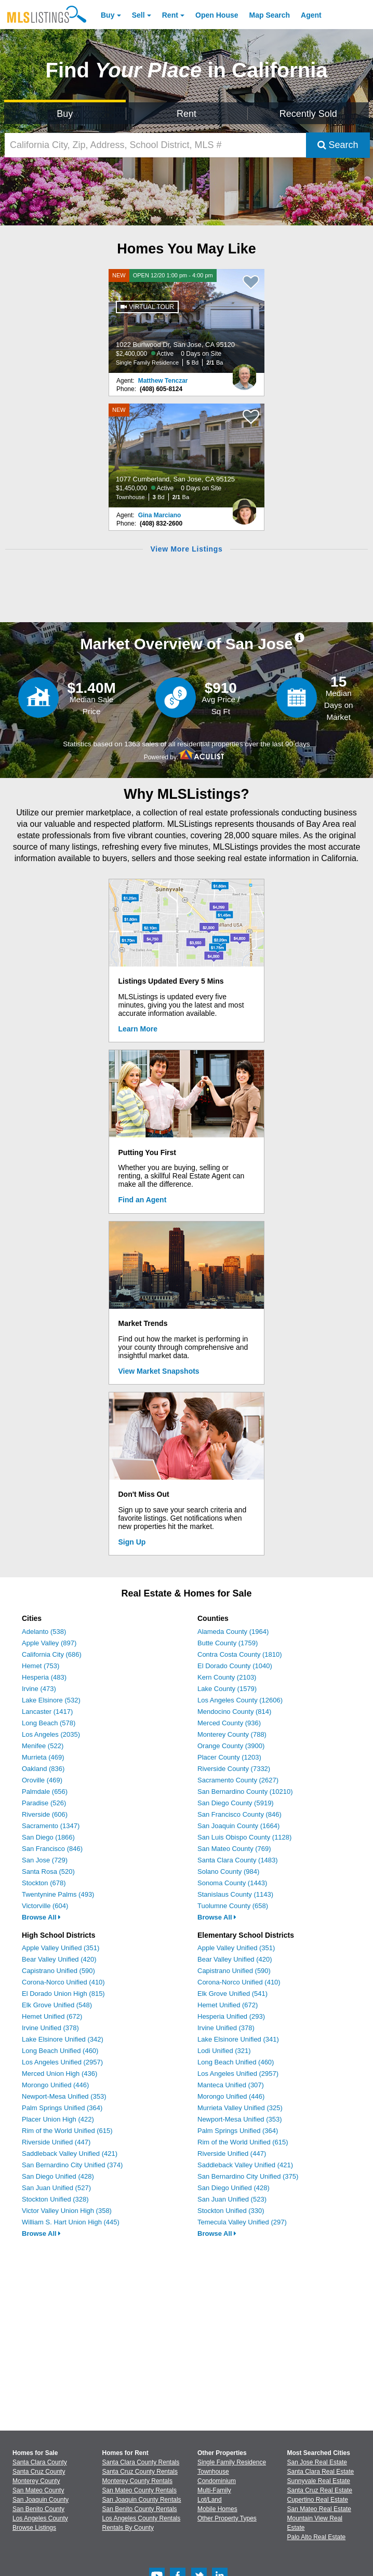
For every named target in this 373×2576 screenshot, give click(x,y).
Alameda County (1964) (233, 1631)
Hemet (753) (40, 1666)
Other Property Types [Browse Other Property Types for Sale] (227, 2518)
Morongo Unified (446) (55, 2085)
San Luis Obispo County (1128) (244, 1837)
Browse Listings (34, 2527)
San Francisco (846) (52, 1849)
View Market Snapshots (158, 1371)
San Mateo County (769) (234, 1849)
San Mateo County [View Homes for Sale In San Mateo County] (38, 2490)
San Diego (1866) (48, 1837)
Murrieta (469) (43, 1757)
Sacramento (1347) (50, 1826)
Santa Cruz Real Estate (319, 2490)
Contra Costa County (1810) (239, 1654)
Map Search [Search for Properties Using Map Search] (269, 15)
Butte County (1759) (227, 1643)
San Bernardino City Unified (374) (72, 2165)
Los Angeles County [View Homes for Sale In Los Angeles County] (40, 2518)
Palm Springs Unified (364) (62, 2108)
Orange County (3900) (230, 1746)
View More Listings (186, 549)
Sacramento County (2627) (237, 1780)
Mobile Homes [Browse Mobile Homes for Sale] (217, 2509)
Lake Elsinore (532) (51, 1700)
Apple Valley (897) (49, 1643)
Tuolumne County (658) (232, 1906)
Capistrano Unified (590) (58, 1971)
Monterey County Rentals (137, 2481)
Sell (138, 15)
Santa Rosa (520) (48, 1871)
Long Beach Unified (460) (60, 2051)
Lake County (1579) (227, 1689)
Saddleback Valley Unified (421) (69, 2153)
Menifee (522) (42, 1746)
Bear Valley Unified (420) (59, 1959)
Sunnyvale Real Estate (318, 2481)
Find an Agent (142, 1200)
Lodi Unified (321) (224, 2051)
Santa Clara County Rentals (141, 2462)
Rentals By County (128, 2527)
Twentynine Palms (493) (58, 1894)
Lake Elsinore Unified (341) (238, 2039)
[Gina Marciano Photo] (244, 507)
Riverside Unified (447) (56, 2142)
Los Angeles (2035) (51, 1734)
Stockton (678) (44, 1883)
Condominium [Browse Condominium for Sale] (216, 2481)
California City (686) (52, 1654)
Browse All (41, 1917)
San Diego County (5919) (235, 1803)
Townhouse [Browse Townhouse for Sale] (213, 2471)
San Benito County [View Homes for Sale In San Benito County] (38, 2509)
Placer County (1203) (229, 1757)
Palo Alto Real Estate (316, 2537)
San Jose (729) (45, 1860)
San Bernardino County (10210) (245, 1791)
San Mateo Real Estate (319, 2509)
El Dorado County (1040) (234, 1666)
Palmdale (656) (45, 1791)
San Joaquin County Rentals (141, 2499)
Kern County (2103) (226, 1677)
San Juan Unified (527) (56, 2188)
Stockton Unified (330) (230, 2211)
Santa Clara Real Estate (320, 2471)
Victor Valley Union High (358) (67, 2211)
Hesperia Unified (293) (231, 2016)
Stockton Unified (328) (55, 2199)
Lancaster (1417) (47, 1711)
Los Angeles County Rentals (141, 2518)
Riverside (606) (45, 1814)
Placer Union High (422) (58, 2119)
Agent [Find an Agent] (311, 15)
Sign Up (132, 1542)
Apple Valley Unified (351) (60, 1948)
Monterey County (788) (232, 1734)
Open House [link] (216, 15)
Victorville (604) (45, 1906)
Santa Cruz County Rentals (140, 2471)
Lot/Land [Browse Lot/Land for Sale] (209, 2499)
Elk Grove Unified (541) (232, 1993)
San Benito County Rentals (139, 2509)
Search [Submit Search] (337, 145)
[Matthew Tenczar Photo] (244, 373)
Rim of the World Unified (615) (67, 2131)
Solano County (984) (228, 1871)
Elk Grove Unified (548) (57, 2005)
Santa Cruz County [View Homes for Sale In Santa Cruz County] (38, 2471)
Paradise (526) (44, 1803)
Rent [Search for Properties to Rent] (186, 114)
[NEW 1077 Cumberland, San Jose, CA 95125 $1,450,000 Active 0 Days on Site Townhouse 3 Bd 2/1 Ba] (186, 455)
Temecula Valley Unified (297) (242, 2222)
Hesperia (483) (44, 1677)
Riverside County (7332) (233, 1769)
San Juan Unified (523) (232, 2199)
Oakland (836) (43, 1769)
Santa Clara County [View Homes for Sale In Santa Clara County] (39, 2462)
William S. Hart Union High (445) (70, 2222)
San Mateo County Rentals (139, 2490)
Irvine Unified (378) (50, 2028)
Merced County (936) (229, 1723)
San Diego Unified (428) (58, 2176)
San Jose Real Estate (317, 2462)
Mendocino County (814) (234, 1711)
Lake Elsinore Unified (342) (62, 2039)
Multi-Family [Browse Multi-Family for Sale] (214, 2490)
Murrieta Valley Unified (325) (240, 2108)
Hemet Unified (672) (52, 2016)
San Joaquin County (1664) (238, 1826)
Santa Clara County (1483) (237, 1860)
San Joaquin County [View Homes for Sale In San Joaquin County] (40, 2499)
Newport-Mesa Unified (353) (64, 2096)
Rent (170, 15)
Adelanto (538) (44, 1631)
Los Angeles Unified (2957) (62, 2062)
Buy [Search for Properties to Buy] (65, 114)
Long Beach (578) (48, 1723)
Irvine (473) (39, 1689)
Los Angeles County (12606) (240, 1700)
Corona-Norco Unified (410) (63, 1982)
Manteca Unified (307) (230, 2085)
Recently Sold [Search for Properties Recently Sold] (308, 114)
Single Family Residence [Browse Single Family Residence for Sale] (231, 2462)
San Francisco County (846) (239, 1814)
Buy (107, 15)
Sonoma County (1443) (232, 1883)
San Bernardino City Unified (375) (247, 2176)
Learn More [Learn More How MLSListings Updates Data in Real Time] (137, 1029)
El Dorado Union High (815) (63, 1993)
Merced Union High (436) (59, 2073)
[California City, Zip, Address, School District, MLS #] (155, 145)
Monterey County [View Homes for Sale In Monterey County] (36, 2481)
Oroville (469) (42, 1780)
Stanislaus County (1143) (235, 1894)
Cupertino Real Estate (317, 2499)
